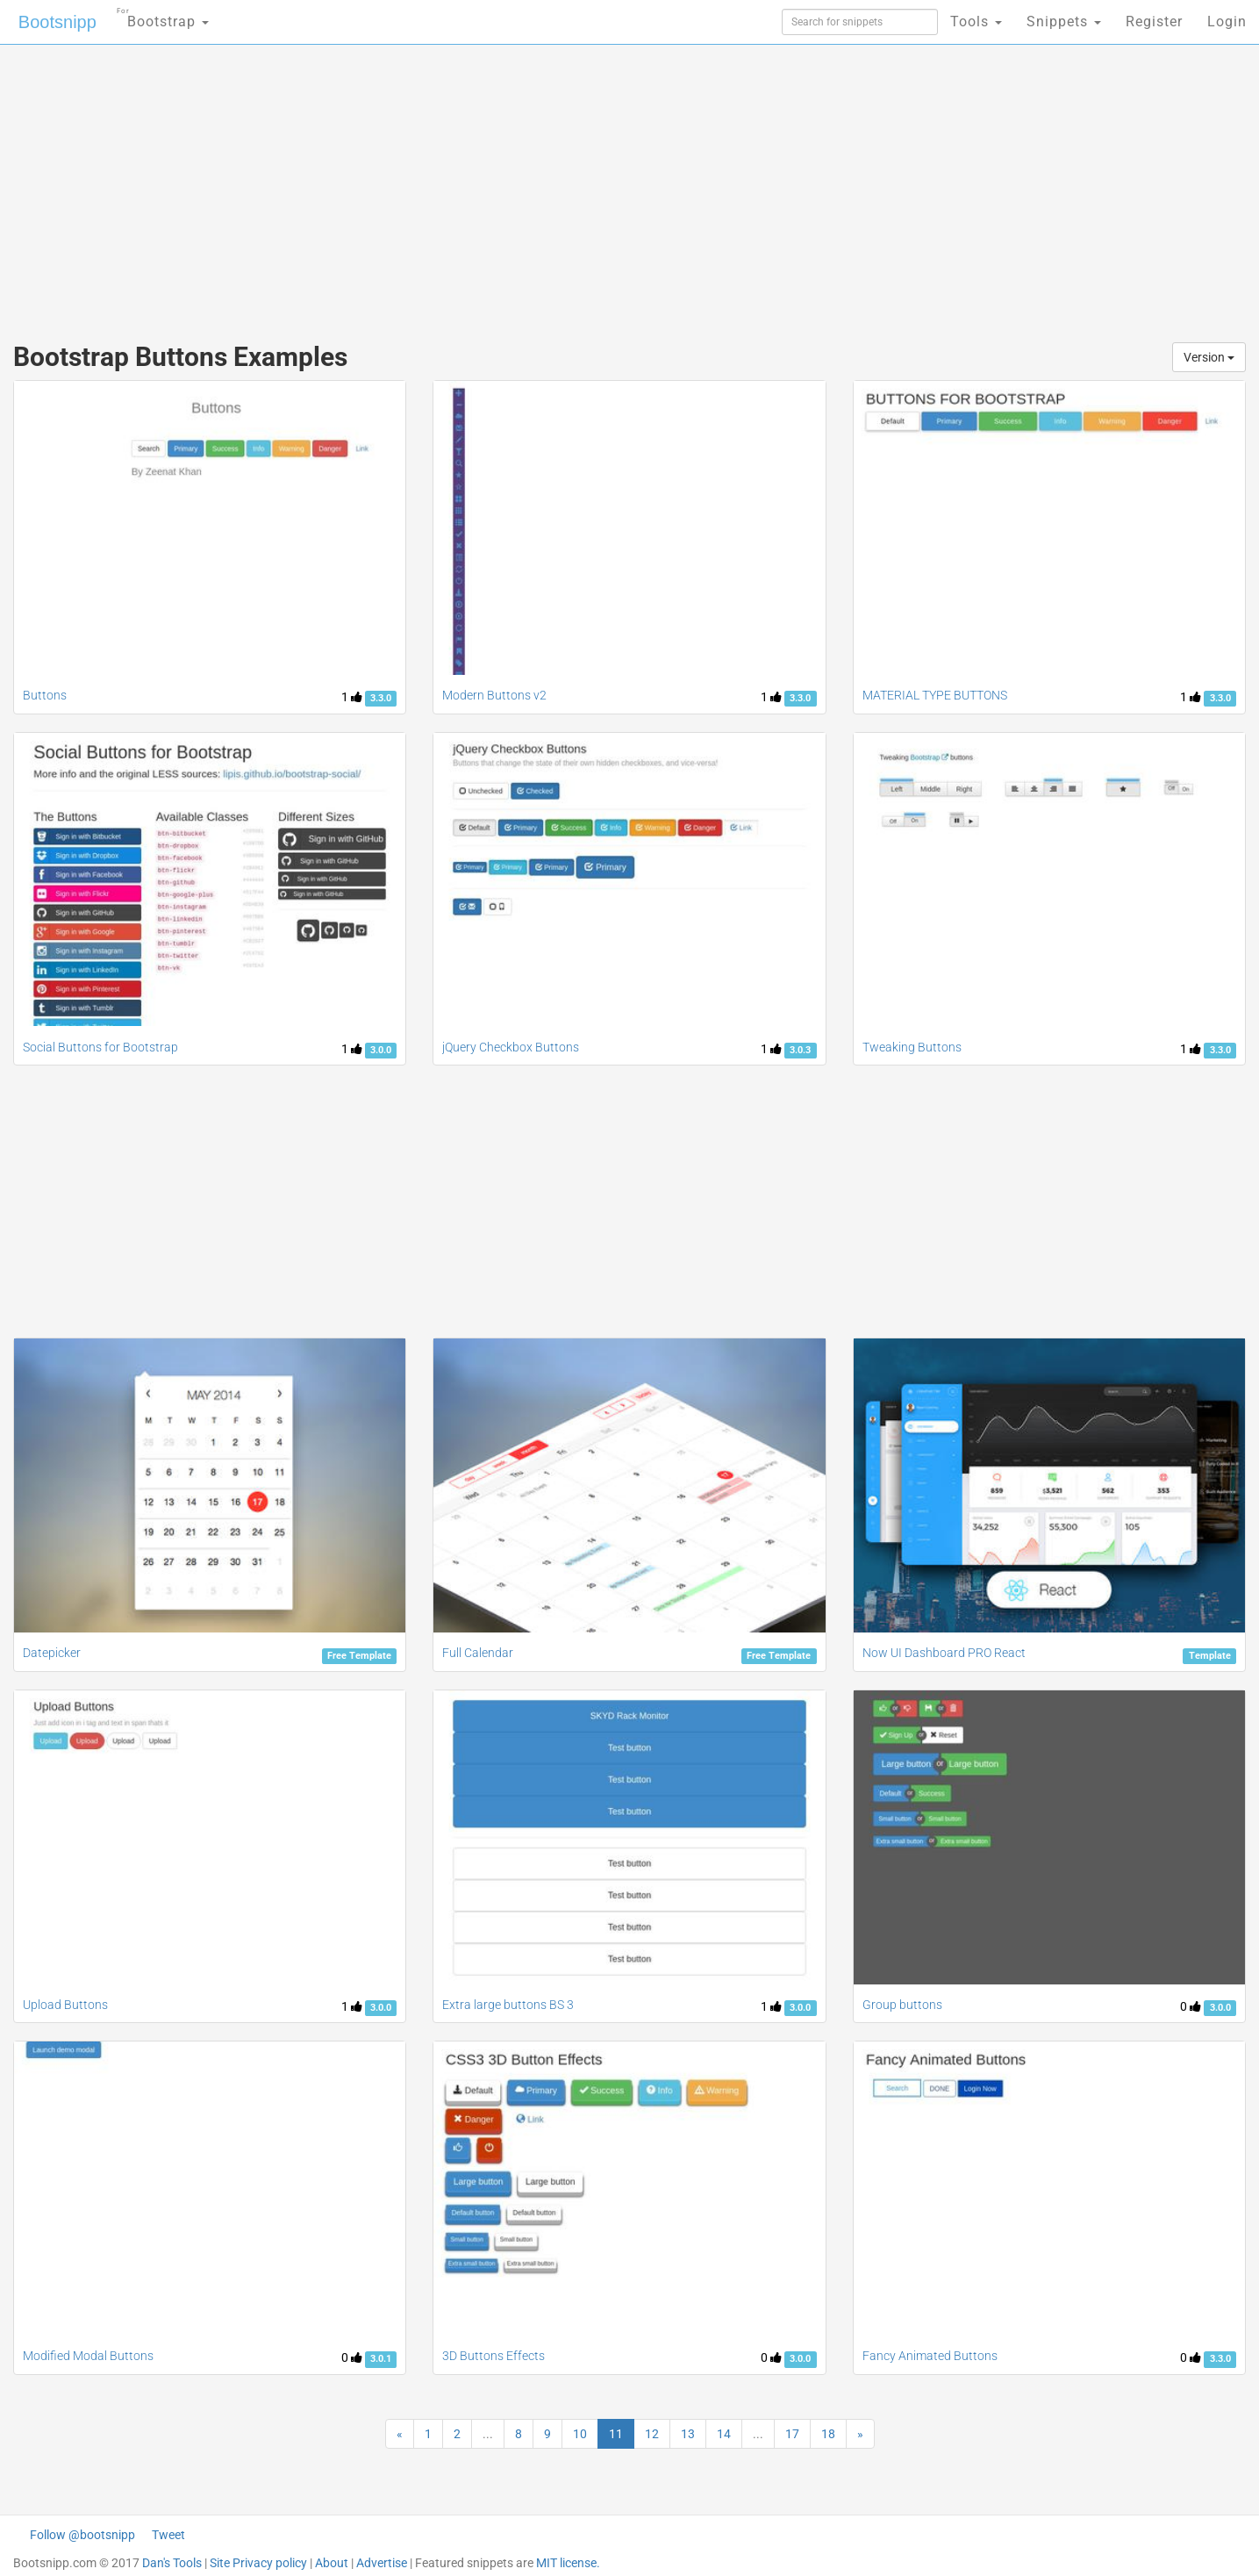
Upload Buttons (65, 2005)
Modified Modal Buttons (88, 2356)
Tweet (168, 2535)
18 (828, 2434)
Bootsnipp (57, 22)
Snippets (1064, 21)
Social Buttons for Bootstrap (100, 1047)
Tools (976, 21)
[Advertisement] (498, 184)
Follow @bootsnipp (82, 2535)
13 (688, 2434)
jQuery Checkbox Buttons (510, 1047)
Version (1209, 357)
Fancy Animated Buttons (930, 2356)
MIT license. (568, 2563)
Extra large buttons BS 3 (508, 2005)
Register (1154, 21)
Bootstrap (163, 16)
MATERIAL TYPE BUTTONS (934, 695)
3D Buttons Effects (493, 2356)
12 (652, 2434)
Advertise (381, 2563)
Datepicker (52, 1653)
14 (724, 2434)
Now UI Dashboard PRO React (944, 1653)
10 (580, 2434)
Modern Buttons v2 (494, 695)
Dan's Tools (172, 2563)
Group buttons (902, 2005)
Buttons (45, 695)
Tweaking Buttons (912, 1047)
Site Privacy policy (258, 2563)
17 (792, 2434)
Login (1227, 21)
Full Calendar (477, 1653)
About (331, 2563)
